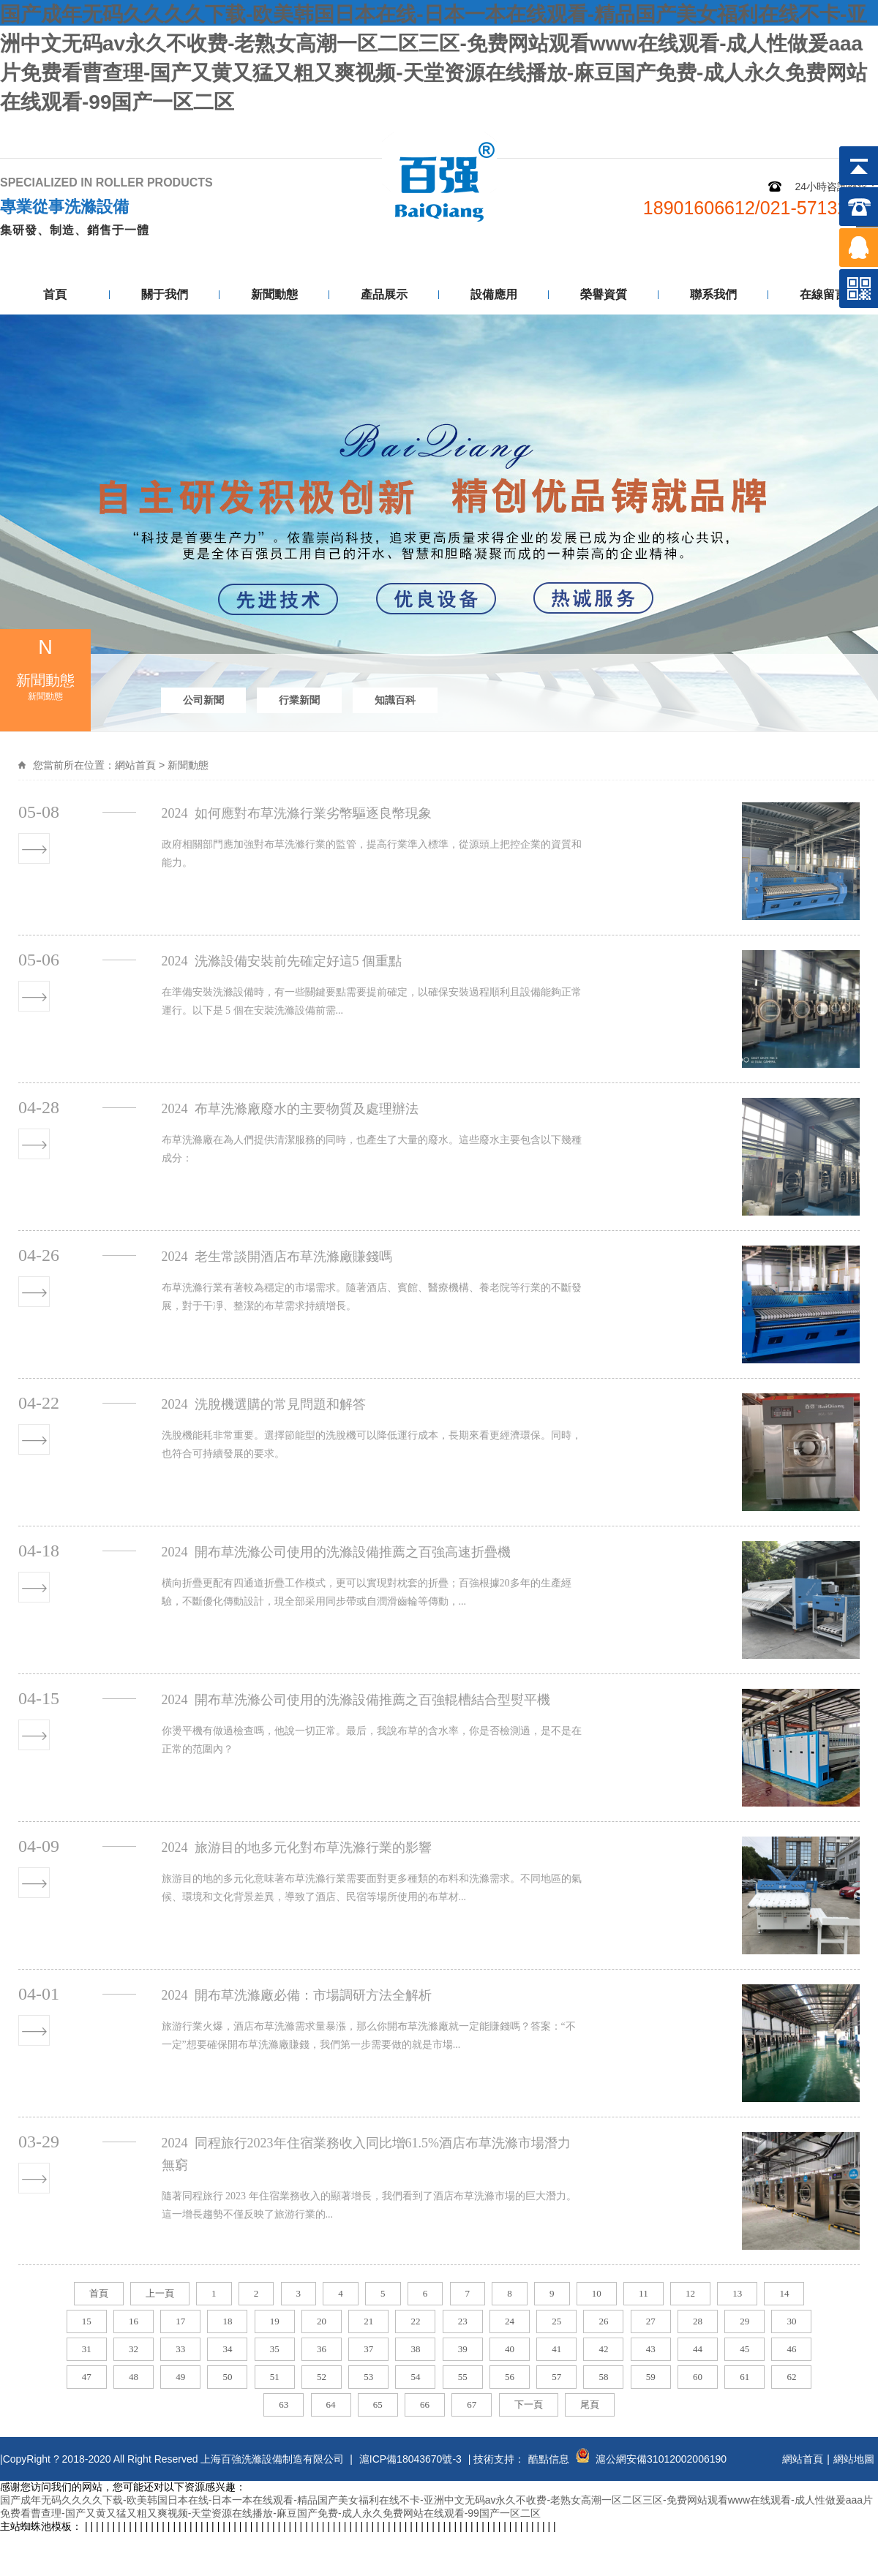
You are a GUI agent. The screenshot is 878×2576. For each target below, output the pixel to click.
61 (744, 2376)
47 (86, 2376)
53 (368, 2376)
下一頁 (528, 2404)
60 (697, 2376)
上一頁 (160, 2293)
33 (180, 2348)
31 (86, 2348)
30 (791, 2321)
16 (133, 2321)
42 (603, 2348)
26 (603, 2321)
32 (133, 2348)
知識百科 (395, 700)
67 (471, 2404)
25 (556, 2321)
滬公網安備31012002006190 (661, 2459)
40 (509, 2348)
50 (227, 2376)
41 (556, 2348)
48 (133, 2376)
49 (180, 2376)
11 (643, 2293)
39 (463, 2348)
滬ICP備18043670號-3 (410, 2459)
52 (321, 2376)
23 (463, 2321)
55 (463, 2376)
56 (509, 2376)
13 (737, 2293)
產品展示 (384, 294)
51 (274, 2376)
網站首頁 (135, 765)
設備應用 (493, 294)
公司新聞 (203, 700)
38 (415, 2348)
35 (274, 2348)
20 (321, 2321)
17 (180, 2321)
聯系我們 (843, 130)
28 (697, 2321)
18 (227, 2321)
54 (415, 2376)
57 (556, 2376)
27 (651, 2321)
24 (509, 2321)
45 (744, 2348)
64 (331, 2404)
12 (690, 2293)
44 (697, 2348)
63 (283, 2404)
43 (651, 2348)
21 (368, 2321)
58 (603, 2376)
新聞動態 (274, 294)
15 (86, 2321)
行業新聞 (299, 700)
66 (424, 2404)
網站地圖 (770, 130)
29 (744, 2321)
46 (791, 2348)
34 (227, 2348)
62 (791, 2376)
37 (368, 2348)
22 (415, 2321)
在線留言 (823, 294)
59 (651, 2376)
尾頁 (589, 2404)
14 (784, 2293)
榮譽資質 (603, 294)
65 (378, 2404)
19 (274, 2321)
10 (596, 2293)
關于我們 (164, 294)
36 (321, 2348)
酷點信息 (548, 2459)
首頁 (55, 294)
